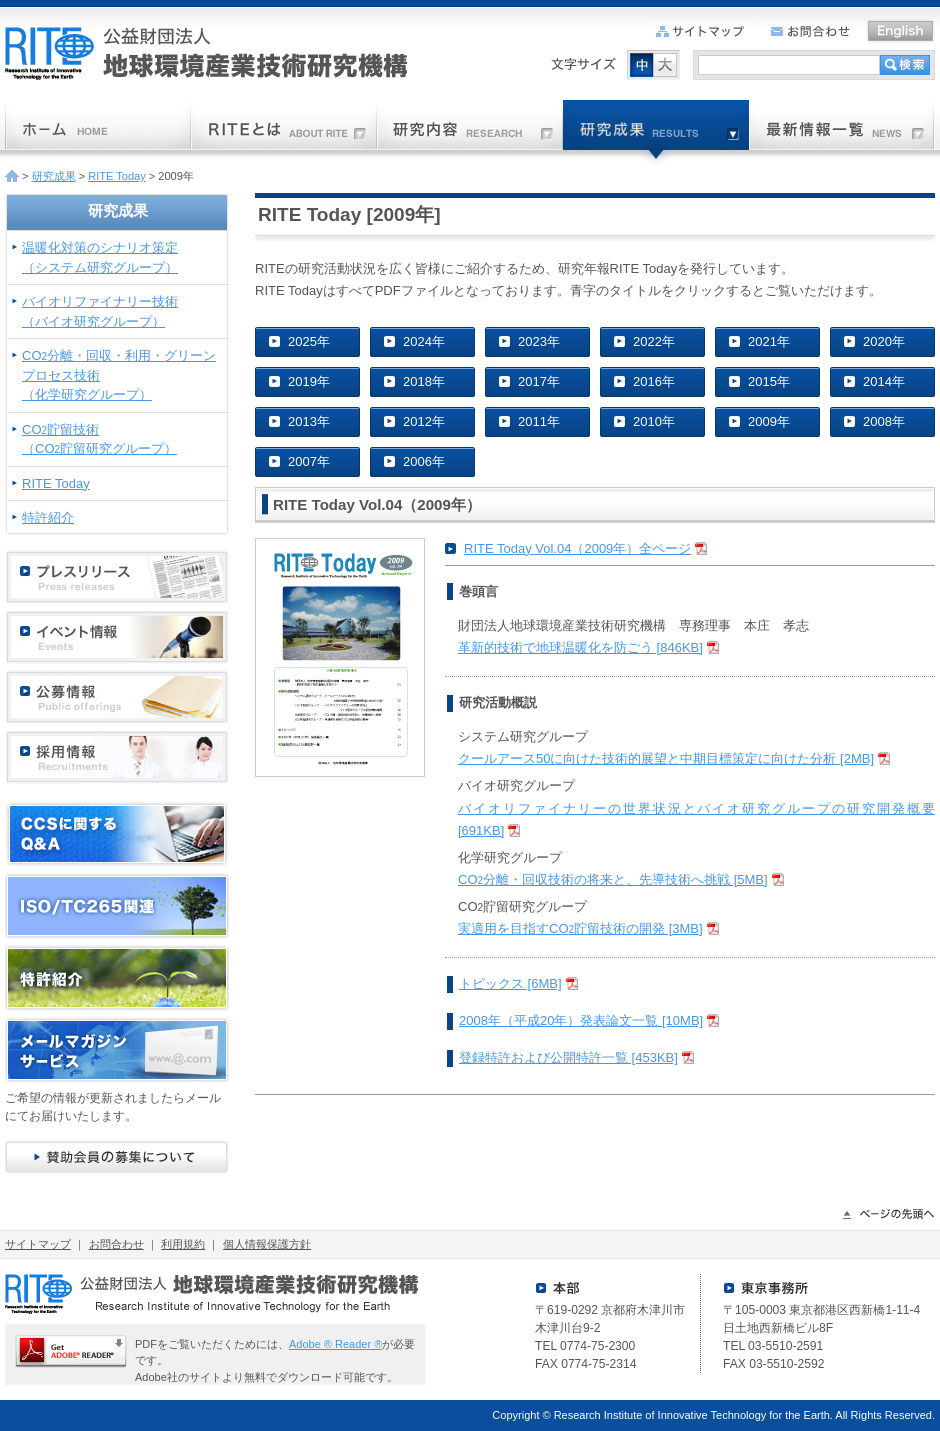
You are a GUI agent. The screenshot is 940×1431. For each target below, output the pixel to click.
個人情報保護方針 (267, 1244)
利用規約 (183, 1244)
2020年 (884, 341)
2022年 (654, 341)
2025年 (309, 341)
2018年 (424, 381)
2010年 (654, 421)
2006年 (424, 461)
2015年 (769, 381)
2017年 (539, 381)
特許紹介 (48, 517)
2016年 (654, 381)
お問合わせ (116, 1244)
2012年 (424, 421)
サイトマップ (38, 1244)
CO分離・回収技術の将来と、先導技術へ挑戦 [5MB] (613, 879)
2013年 (309, 421)
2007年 (309, 461)
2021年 (769, 341)
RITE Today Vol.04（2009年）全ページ (577, 548)
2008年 (884, 421)
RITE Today (117, 176)
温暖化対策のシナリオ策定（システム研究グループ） (100, 257)
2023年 (539, 341)
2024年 (424, 341)
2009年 (769, 421)
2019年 (309, 381)
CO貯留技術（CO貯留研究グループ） (99, 439)
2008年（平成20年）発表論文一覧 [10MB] (581, 1020)
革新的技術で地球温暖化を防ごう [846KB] (580, 647)
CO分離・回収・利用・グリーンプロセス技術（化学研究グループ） (119, 375)
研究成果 (54, 176)
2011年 (539, 421)
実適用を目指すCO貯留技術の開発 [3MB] (580, 928)
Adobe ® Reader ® (335, 1344)
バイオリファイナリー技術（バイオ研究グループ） (100, 311)
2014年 (884, 381)
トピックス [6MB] (510, 983)
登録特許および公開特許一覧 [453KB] (568, 1057)
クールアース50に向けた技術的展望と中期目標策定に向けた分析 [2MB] (666, 758)
